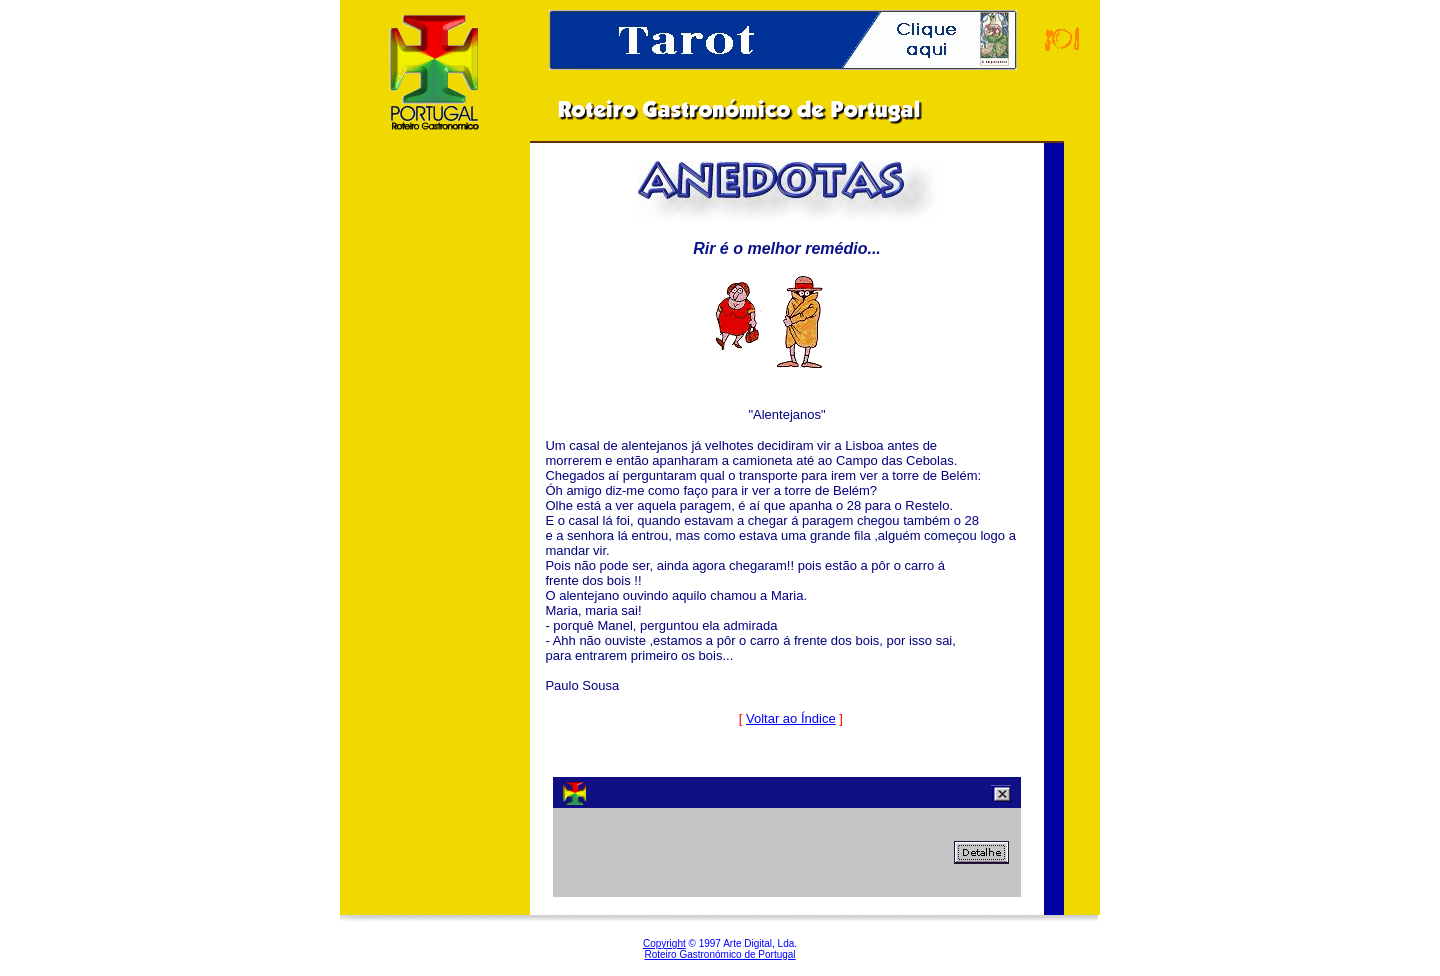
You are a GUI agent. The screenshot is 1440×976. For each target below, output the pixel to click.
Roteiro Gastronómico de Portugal (719, 954)
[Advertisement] (435, 479)
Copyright (664, 943)
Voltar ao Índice (791, 718)
